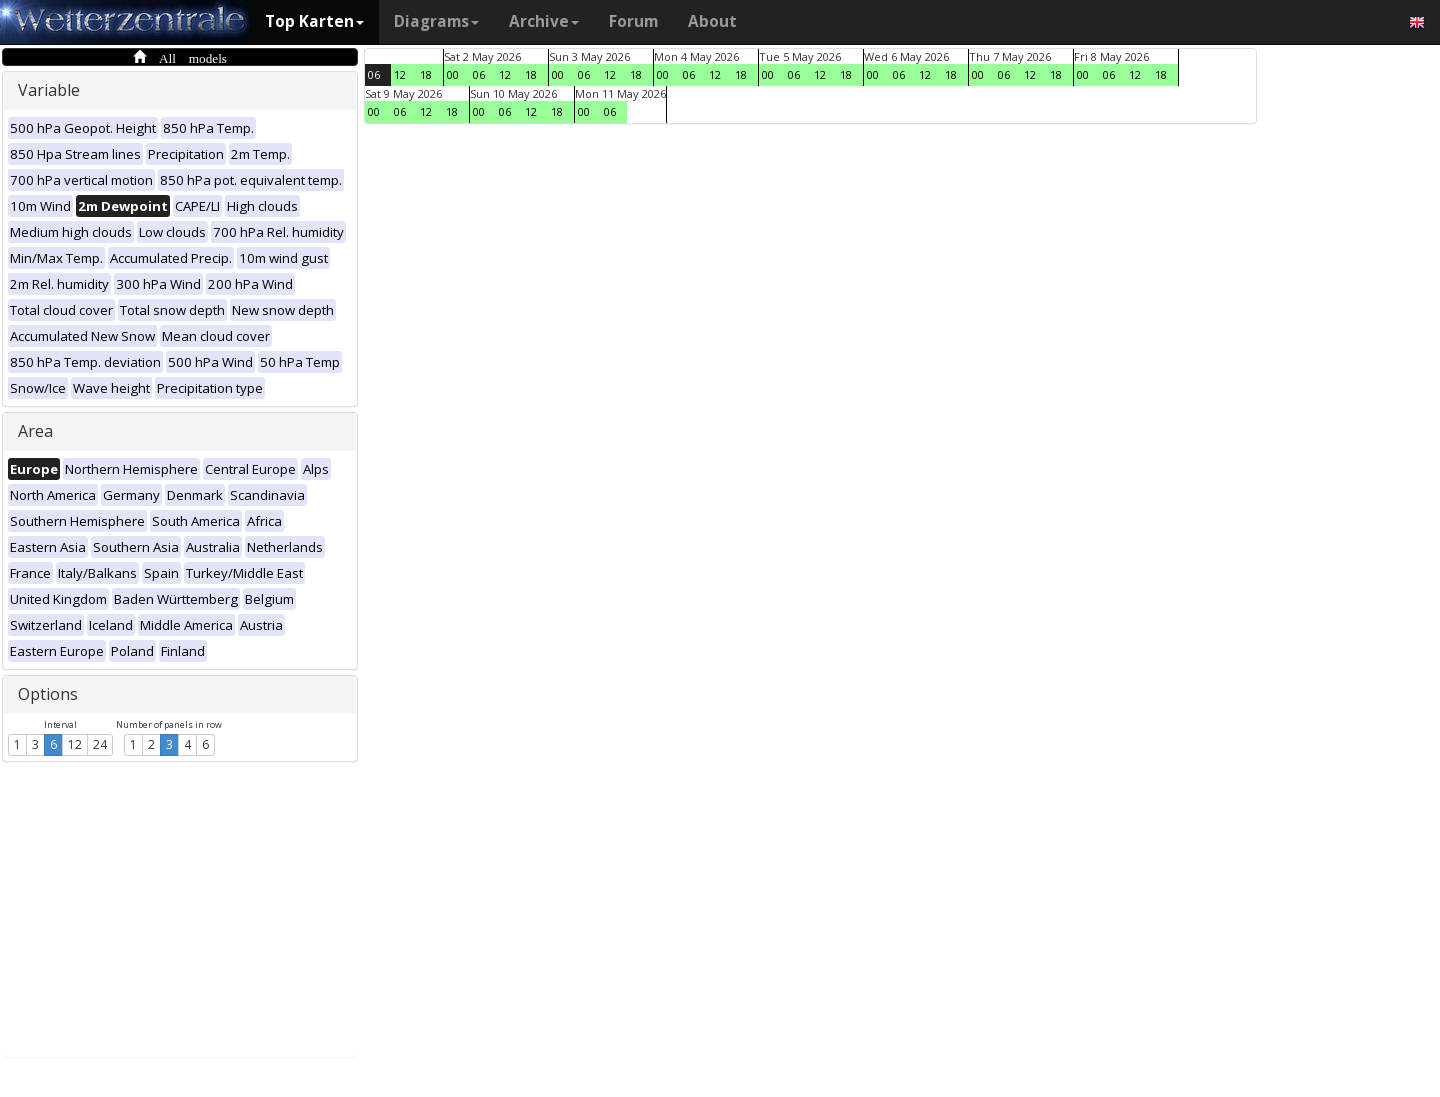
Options (48, 694)
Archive (544, 21)
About (712, 21)
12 (75, 744)
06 (374, 74)
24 (100, 744)
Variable (49, 90)
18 (426, 74)
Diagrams (436, 21)
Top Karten (314, 21)
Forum (633, 21)
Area (35, 431)
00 (453, 74)
